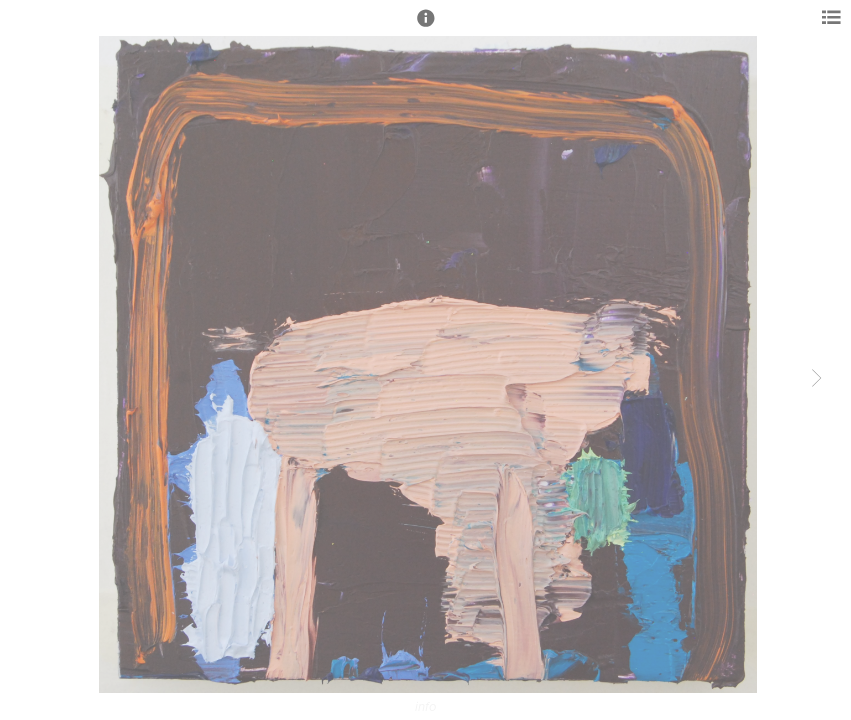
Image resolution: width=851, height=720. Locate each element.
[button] (426, 27)
